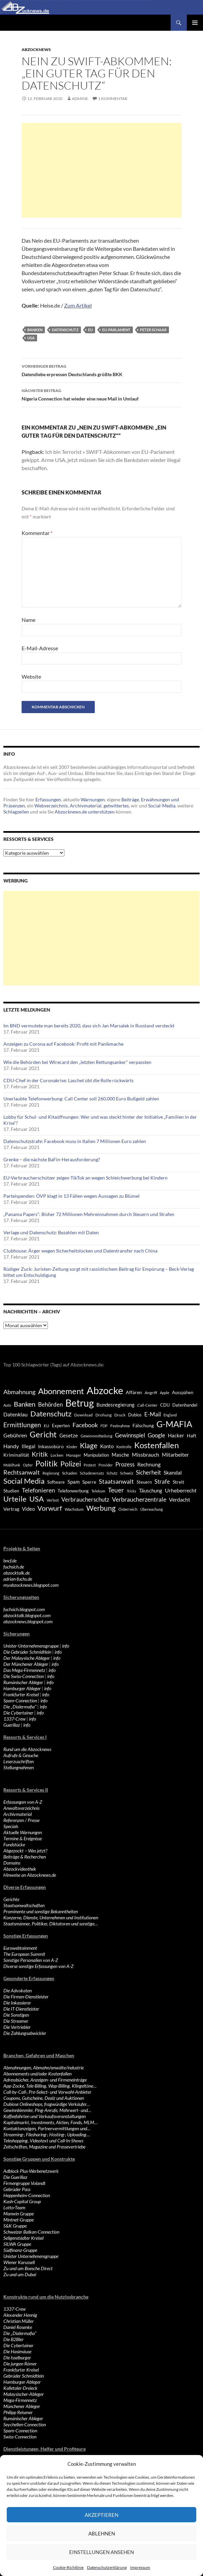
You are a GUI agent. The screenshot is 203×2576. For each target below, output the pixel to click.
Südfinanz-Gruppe (20, 2250)
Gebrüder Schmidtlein (23, 2376)
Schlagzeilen (16, 812)
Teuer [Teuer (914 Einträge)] (116, 1490)
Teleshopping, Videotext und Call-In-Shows (43, 2140)
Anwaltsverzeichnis (21, 1808)
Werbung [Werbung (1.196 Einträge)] (101, 1508)
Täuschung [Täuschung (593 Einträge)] (150, 1490)
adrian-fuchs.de (17, 1579)
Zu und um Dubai (19, 2274)
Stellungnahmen (18, 1767)
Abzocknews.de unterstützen (85, 812)
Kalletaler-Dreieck (20, 2388)
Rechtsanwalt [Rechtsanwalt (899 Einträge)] (21, 1472)
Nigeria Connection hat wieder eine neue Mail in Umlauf (101, 394)
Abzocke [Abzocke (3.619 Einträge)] (105, 1390)
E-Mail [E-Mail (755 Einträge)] (152, 1414)
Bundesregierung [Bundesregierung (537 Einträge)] (115, 1405)
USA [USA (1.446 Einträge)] (36, 1498)
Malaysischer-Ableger (23, 2394)
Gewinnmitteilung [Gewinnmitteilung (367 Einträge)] (96, 1435)
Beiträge (130, 799)
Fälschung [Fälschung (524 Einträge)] (143, 1425)
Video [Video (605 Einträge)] (28, 1509)
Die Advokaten (17, 1990)
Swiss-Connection (19, 2436)
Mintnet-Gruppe (18, 2219)
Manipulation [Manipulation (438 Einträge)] (96, 1455)
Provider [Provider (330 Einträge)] (105, 1465)
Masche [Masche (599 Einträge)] (120, 1455)
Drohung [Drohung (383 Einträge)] (103, 1414)
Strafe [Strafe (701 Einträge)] (162, 1481)
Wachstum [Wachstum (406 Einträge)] (74, 1509)
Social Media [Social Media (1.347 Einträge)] (24, 1481)
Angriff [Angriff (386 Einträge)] (151, 1392)
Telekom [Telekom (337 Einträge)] (98, 1491)
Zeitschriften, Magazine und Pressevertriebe (44, 2146)
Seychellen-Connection (24, 2424)
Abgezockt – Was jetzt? (25, 1850)
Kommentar (37, 533)
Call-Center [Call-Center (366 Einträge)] (147, 1405)
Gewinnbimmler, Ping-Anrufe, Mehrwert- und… (47, 2110)
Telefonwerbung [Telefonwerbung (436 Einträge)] (73, 1490)
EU (90, 329)
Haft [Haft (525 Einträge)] (191, 1435)
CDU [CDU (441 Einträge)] (165, 1405)
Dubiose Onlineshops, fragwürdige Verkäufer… (46, 2104)
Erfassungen (48, 799)
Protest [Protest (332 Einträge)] (90, 1465)
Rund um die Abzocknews (27, 1749)
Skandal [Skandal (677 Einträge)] (173, 1472)
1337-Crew (14, 1719)
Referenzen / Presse (21, 1820)
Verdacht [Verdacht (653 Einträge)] (179, 1499)
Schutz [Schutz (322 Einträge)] (112, 1473)
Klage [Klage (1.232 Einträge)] (88, 1445)
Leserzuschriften (18, 1761)
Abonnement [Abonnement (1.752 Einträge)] (61, 1391)
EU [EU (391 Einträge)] (46, 1425)
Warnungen (93, 799)
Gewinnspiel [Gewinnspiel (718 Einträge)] (130, 1435)
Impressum (140, 2567)
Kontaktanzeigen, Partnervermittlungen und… (46, 2128)
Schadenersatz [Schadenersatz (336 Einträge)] (92, 1473)
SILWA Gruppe (17, 2244)
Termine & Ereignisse (22, 1838)
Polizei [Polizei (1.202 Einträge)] (70, 1463)
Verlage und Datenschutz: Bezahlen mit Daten (51, 1232)
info (65, 1646)
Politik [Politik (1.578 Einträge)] (46, 1463)
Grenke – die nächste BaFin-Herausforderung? (51, 1159)
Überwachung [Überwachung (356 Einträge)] (151, 1509)
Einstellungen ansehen (101, 2552)
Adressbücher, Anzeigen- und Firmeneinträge (45, 2080)
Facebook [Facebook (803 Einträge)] (85, 1425)
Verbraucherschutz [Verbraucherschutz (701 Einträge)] (85, 1499)
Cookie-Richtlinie (68, 2567)
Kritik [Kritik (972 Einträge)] (40, 1454)
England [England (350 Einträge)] (170, 1415)
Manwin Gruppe (18, 2213)
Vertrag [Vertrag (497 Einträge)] (11, 1509)
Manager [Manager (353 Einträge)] (73, 1455)
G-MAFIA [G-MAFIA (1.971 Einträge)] (174, 1424)
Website (31, 676)
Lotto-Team (14, 2207)
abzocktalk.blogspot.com (27, 1615)
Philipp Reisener (18, 2412)
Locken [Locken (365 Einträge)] (57, 1455)
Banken (34, 329)
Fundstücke (14, 1844)
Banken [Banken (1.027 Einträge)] (24, 1404)
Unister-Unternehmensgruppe (31, 1646)
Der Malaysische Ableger (26, 1658)
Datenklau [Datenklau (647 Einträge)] (15, 1414)
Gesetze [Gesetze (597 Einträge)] (68, 1435)
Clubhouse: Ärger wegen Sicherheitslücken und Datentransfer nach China (80, 1251)
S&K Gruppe (15, 2226)
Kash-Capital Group (22, 2201)
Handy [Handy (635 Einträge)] (11, 1446)
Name (28, 619)
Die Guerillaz (15, 2177)
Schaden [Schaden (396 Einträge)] (69, 1473)
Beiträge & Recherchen (24, 1857)
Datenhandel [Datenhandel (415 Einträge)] (184, 1405)
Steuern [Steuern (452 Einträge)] (144, 1482)
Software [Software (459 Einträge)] (56, 1482)
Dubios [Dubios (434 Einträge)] (135, 1414)
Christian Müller (18, 2321)
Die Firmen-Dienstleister (26, 1996)
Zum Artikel (78, 305)
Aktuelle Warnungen (22, 1832)
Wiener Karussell (19, 2262)
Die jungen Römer (20, 2363)
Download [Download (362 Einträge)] (83, 1415)
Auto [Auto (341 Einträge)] (7, 1405)
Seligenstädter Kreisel (23, 2238)
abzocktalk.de (16, 1573)
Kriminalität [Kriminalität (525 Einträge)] (16, 1455)
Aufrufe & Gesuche (20, 1755)
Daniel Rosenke (17, 2327)
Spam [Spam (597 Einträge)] (73, 1482)
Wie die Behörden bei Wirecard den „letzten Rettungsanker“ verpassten (77, 1062)
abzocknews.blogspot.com (28, 1621)
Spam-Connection (20, 1700)
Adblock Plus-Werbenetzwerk (31, 2171)
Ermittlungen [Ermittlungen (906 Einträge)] (22, 1425)
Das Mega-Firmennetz (24, 1670)
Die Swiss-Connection (23, 1676)
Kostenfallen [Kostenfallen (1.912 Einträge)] (156, 1445)
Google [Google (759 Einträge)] (156, 1435)
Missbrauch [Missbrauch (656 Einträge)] (145, 1454)
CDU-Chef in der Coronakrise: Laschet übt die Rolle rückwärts (68, 1080)
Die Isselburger (17, 2357)
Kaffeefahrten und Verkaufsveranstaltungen (44, 2116)
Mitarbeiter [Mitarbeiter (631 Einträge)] (175, 1454)
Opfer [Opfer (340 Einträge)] (28, 1465)
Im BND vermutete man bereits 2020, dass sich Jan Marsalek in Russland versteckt (88, 1025)
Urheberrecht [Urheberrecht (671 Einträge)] (181, 1490)
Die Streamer (15, 2021)
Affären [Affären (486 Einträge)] (134, 1392)
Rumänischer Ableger (23, 1682)
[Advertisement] (101, 170)
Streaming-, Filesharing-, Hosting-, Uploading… (46, 2134)
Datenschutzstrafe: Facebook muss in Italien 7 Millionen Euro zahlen (74, 1141)
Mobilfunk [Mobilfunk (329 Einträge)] (11, 1465)
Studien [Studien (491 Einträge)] (11, 1490)
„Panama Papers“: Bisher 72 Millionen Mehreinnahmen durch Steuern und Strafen (88, 1214)
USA (31, 338)
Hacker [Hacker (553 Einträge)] (176, 1435)
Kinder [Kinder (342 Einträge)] (71, 1446)
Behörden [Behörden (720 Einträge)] (50, 1404)
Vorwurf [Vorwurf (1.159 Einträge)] (49, 1508)
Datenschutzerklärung (107, 2567)
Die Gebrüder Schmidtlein (27, 1652)
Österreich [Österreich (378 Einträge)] (128, 1509)
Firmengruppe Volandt (24, 2183)
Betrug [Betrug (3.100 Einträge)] (79, 1403)
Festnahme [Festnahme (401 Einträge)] (120, 1425)
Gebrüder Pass (16, 2189)
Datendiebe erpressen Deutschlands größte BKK (101, 369)
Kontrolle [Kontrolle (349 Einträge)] (124, 1446)
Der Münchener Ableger (25, 1664)
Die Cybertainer (18, 1713)
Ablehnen (101, 2533)
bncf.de (10, 1560)
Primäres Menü (195, 23)
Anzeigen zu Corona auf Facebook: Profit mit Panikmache (63, 1044)
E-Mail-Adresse (40, 648)
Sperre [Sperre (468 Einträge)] (89, 1482)
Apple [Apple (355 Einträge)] (164, 1392)
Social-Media (161, 805)
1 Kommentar (112, 98)
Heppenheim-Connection (26, 2195)
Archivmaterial (86, 805)
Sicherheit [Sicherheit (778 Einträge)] (148, 1472)
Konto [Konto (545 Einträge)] (107, 1446)
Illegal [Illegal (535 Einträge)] (28, 1446)
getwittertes (116, 805)
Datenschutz (65, 329)
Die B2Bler (13, 2339)
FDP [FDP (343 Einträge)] (104, 1426)
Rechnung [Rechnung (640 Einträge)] (149, 1464)
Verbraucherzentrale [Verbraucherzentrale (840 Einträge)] (139, 1499)
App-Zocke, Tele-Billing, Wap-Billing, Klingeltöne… (49, 2086)
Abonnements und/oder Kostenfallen (37, 2073)
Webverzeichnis (51, 805)
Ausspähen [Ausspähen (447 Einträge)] (182, 1392)
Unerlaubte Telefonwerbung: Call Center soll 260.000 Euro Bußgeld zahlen (81, 1098)
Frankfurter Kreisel (21, 1694)
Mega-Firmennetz (20, 2400)
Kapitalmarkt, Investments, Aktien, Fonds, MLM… (50, 2122)
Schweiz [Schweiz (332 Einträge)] (126, 1473)
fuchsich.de (13, 1567)
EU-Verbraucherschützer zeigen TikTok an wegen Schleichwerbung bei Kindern (85, 1178)
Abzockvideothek (19, 1869)
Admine (80, 98)
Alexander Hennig (20, 2315)
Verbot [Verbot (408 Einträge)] (53, 1500)
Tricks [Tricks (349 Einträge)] (131, 1491)
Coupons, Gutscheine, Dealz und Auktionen (43, 2098)
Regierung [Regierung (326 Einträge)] (50, 1473)
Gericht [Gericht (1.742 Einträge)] (43, 1434)
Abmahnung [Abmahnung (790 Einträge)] (19, 1391)
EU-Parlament (116, 329)
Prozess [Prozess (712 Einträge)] (125, 1464)
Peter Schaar (153, 329)
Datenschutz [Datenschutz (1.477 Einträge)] (50, 1413)
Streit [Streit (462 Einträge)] (178, 1482)
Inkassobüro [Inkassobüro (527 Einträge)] (51, 1446)
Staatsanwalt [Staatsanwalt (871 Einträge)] (116, 1481)
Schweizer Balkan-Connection (31, 2232)
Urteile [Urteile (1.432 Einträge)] (15, 1498)
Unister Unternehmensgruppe (30, 2256)
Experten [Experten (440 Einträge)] (61, 1425)
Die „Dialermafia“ (19, 1706)
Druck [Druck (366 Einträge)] (119, 1415)
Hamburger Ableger (22, 1688)
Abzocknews (36, 49)
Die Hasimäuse (17, 2351)
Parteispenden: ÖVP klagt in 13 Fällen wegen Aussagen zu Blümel (71, 1196)
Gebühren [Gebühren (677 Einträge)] (15, 1435)
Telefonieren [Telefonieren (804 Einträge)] (38, 1490)
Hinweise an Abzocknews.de (29, 1875)
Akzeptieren (101, 2515)
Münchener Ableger (21, 2406)
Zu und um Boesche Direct (28, 2268)
